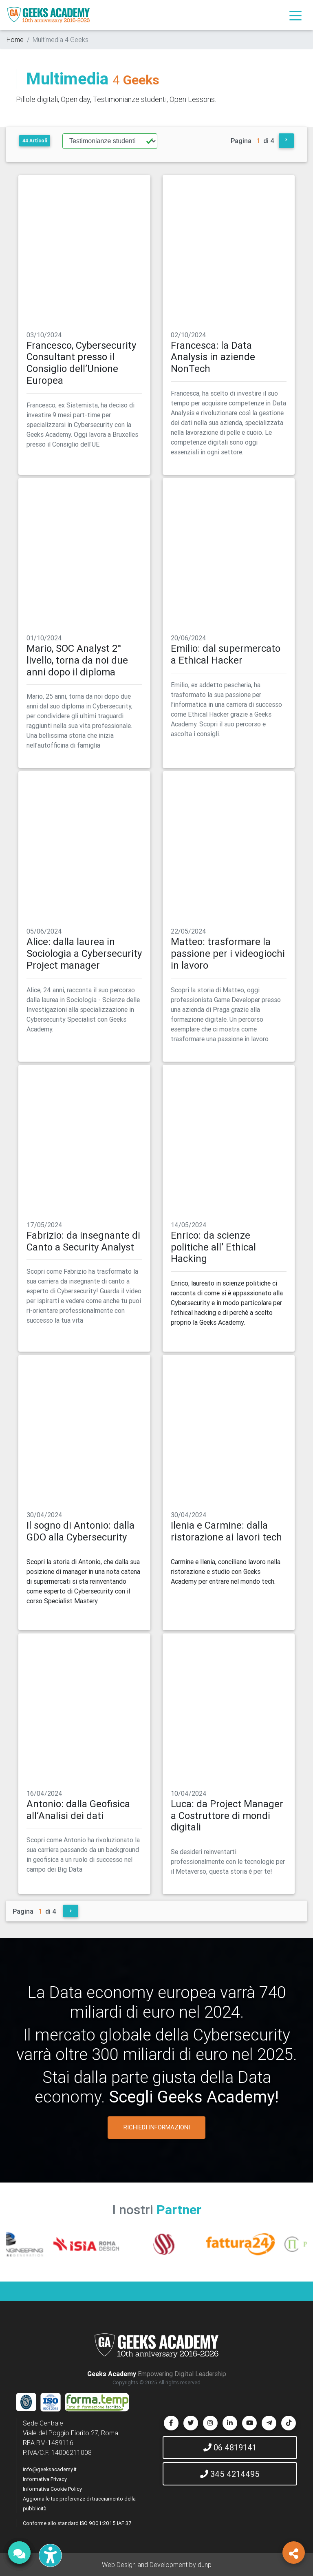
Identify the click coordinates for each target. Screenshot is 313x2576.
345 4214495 (230, 2474)
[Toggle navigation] (295, 15)
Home (15, 39)
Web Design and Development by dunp (157, 2565)
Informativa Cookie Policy (52, 2488)
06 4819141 (230, 2447)
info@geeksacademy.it (50, 2469)
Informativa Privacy (45, 2479)
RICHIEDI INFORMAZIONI (156, 2127)
